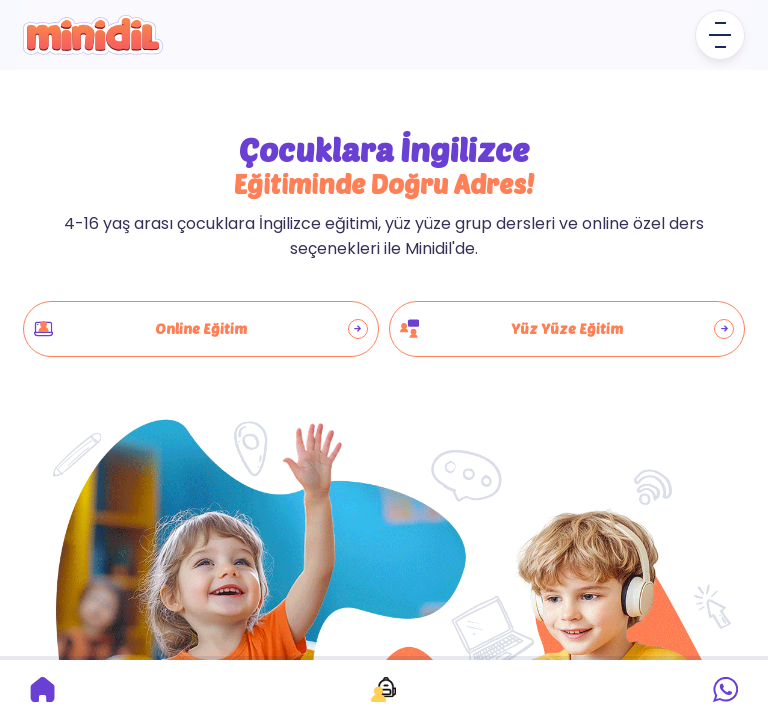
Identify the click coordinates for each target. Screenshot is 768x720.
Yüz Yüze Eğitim (567, 329)
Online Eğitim (201, 329)
